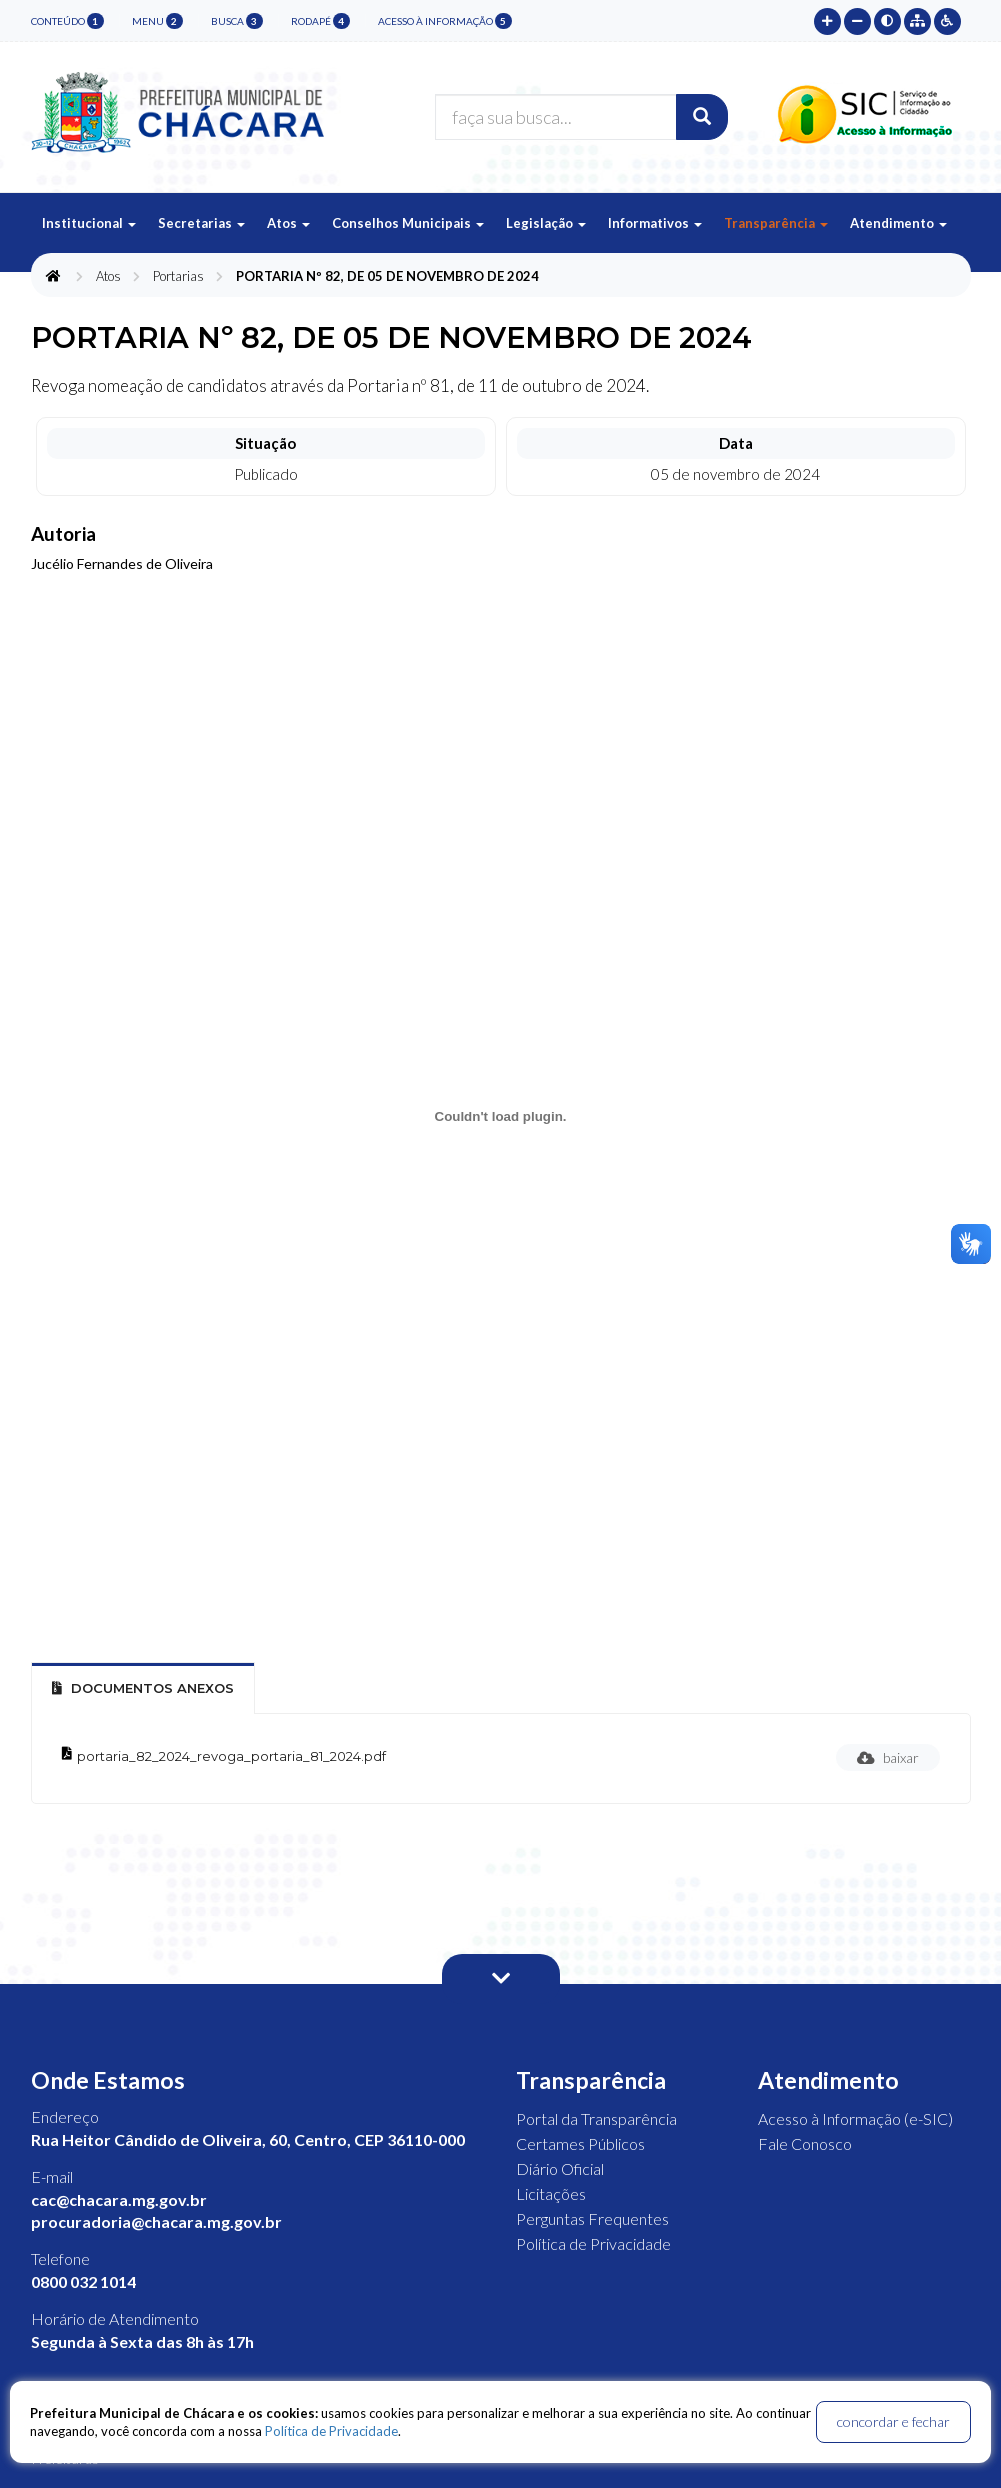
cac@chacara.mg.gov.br (119, 2199)
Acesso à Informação (445, 21)
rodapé (320, 21)
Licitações (551, 2193)
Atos (108, 276)
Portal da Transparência (596, 2118)
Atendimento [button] (898, 223)
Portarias (178, 276)
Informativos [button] (655, 223)
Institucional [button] (89, 223)
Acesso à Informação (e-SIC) (855, 2118)
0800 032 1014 (83, 2281)
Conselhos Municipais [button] (408, 223)
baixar (888, 1757)
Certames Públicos (580, 2143)
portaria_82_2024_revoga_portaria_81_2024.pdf (231, 1756)
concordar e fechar (893, 2421)
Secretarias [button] (201, 223)
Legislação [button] (546, 223)
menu (157, 21)
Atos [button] (288, 223)
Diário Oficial (560, 2168)
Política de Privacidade (593, 2243)
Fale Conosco (805, 2143)
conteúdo (67, 21)
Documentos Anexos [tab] (143, 1688)
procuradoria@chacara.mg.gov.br (156, 2221)
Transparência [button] (776, 223)
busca (237, 21)
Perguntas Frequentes (592, 2218)
